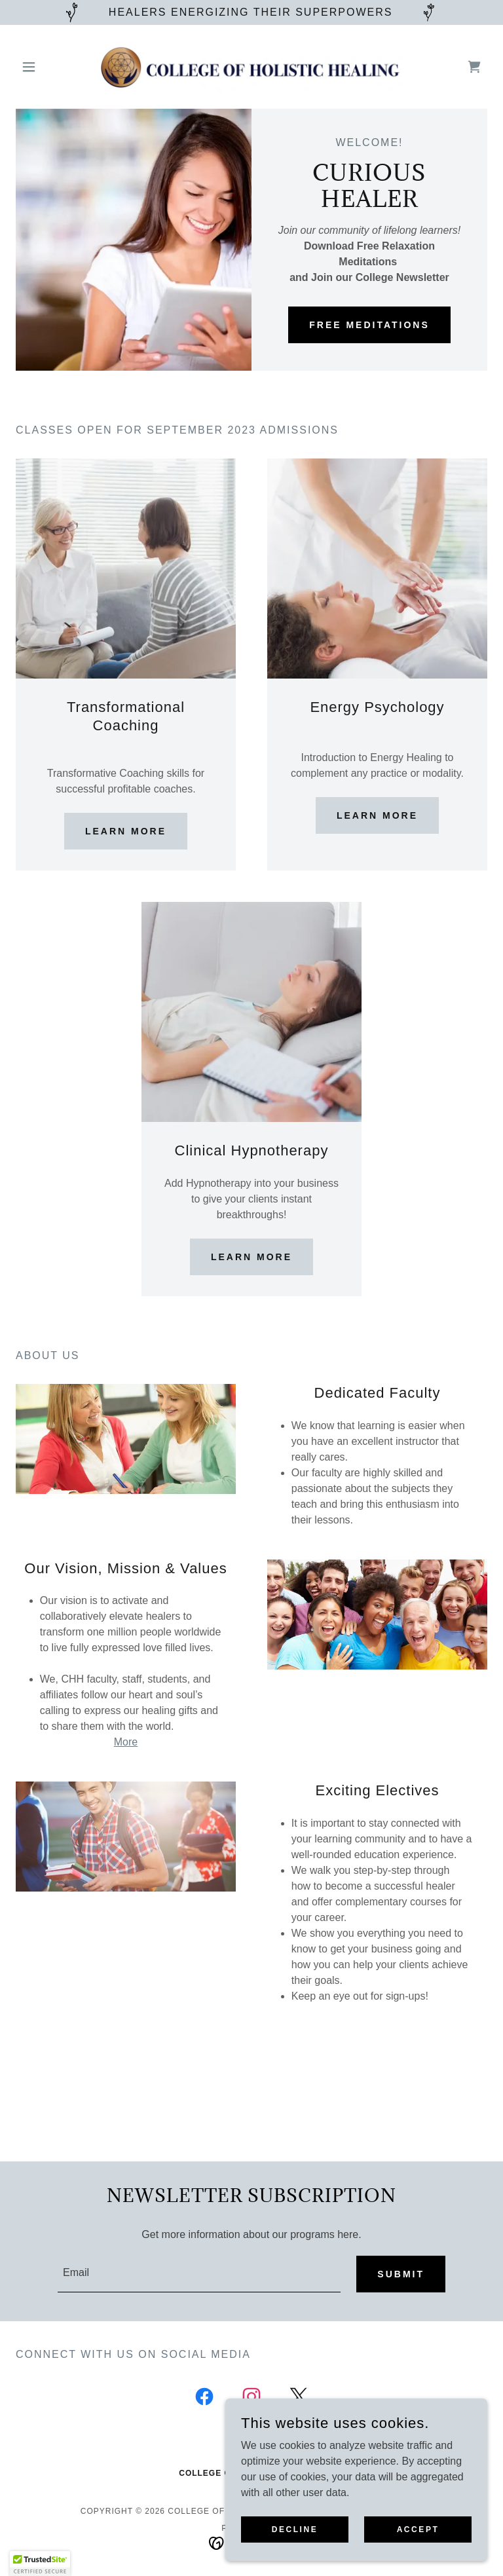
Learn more (125, 831)
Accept (418, 2528)
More (126, 1741)
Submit (400, 2274)
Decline (295, 2528)
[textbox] (199, 2274)
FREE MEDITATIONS (369, 325)
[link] (251, 67)
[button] (51, 67)
